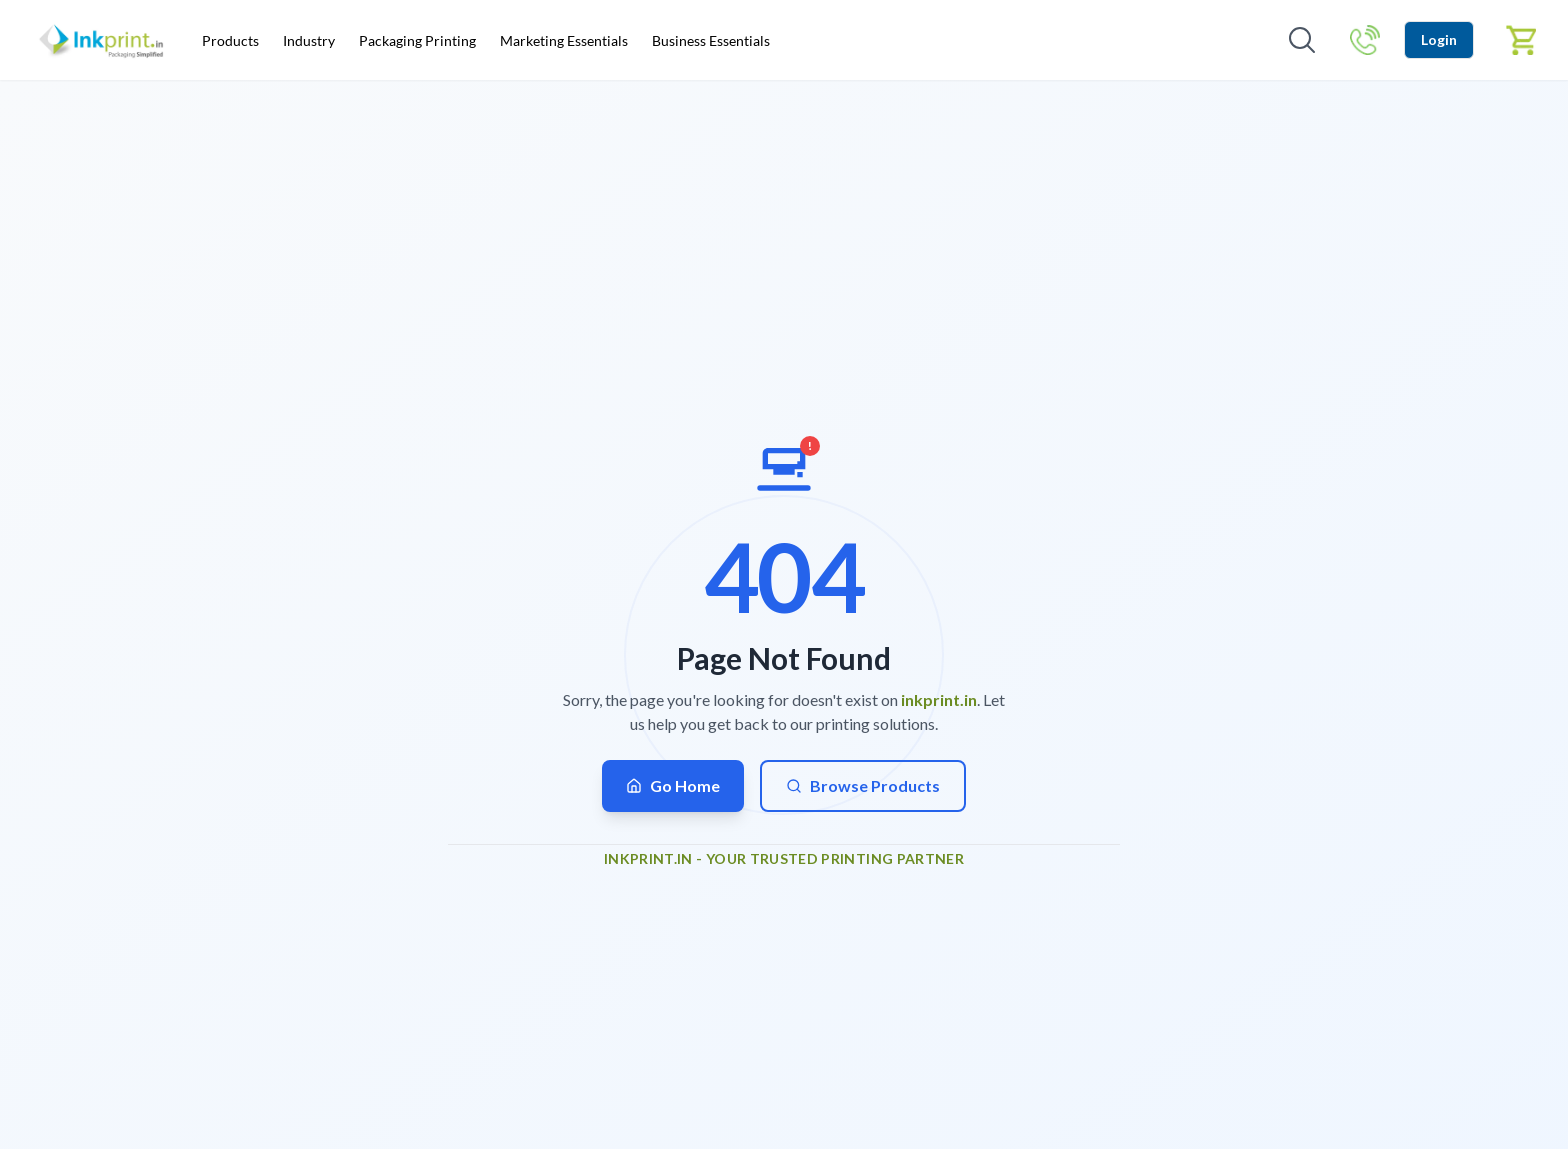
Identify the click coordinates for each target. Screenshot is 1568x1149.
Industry (309, 40)
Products (230, 40)
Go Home (673, 785)
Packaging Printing (417, 40)
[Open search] (1302, 40)
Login (1439, 39)
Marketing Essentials (564, 40)
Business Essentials (711, 40)
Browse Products (863, 785)
